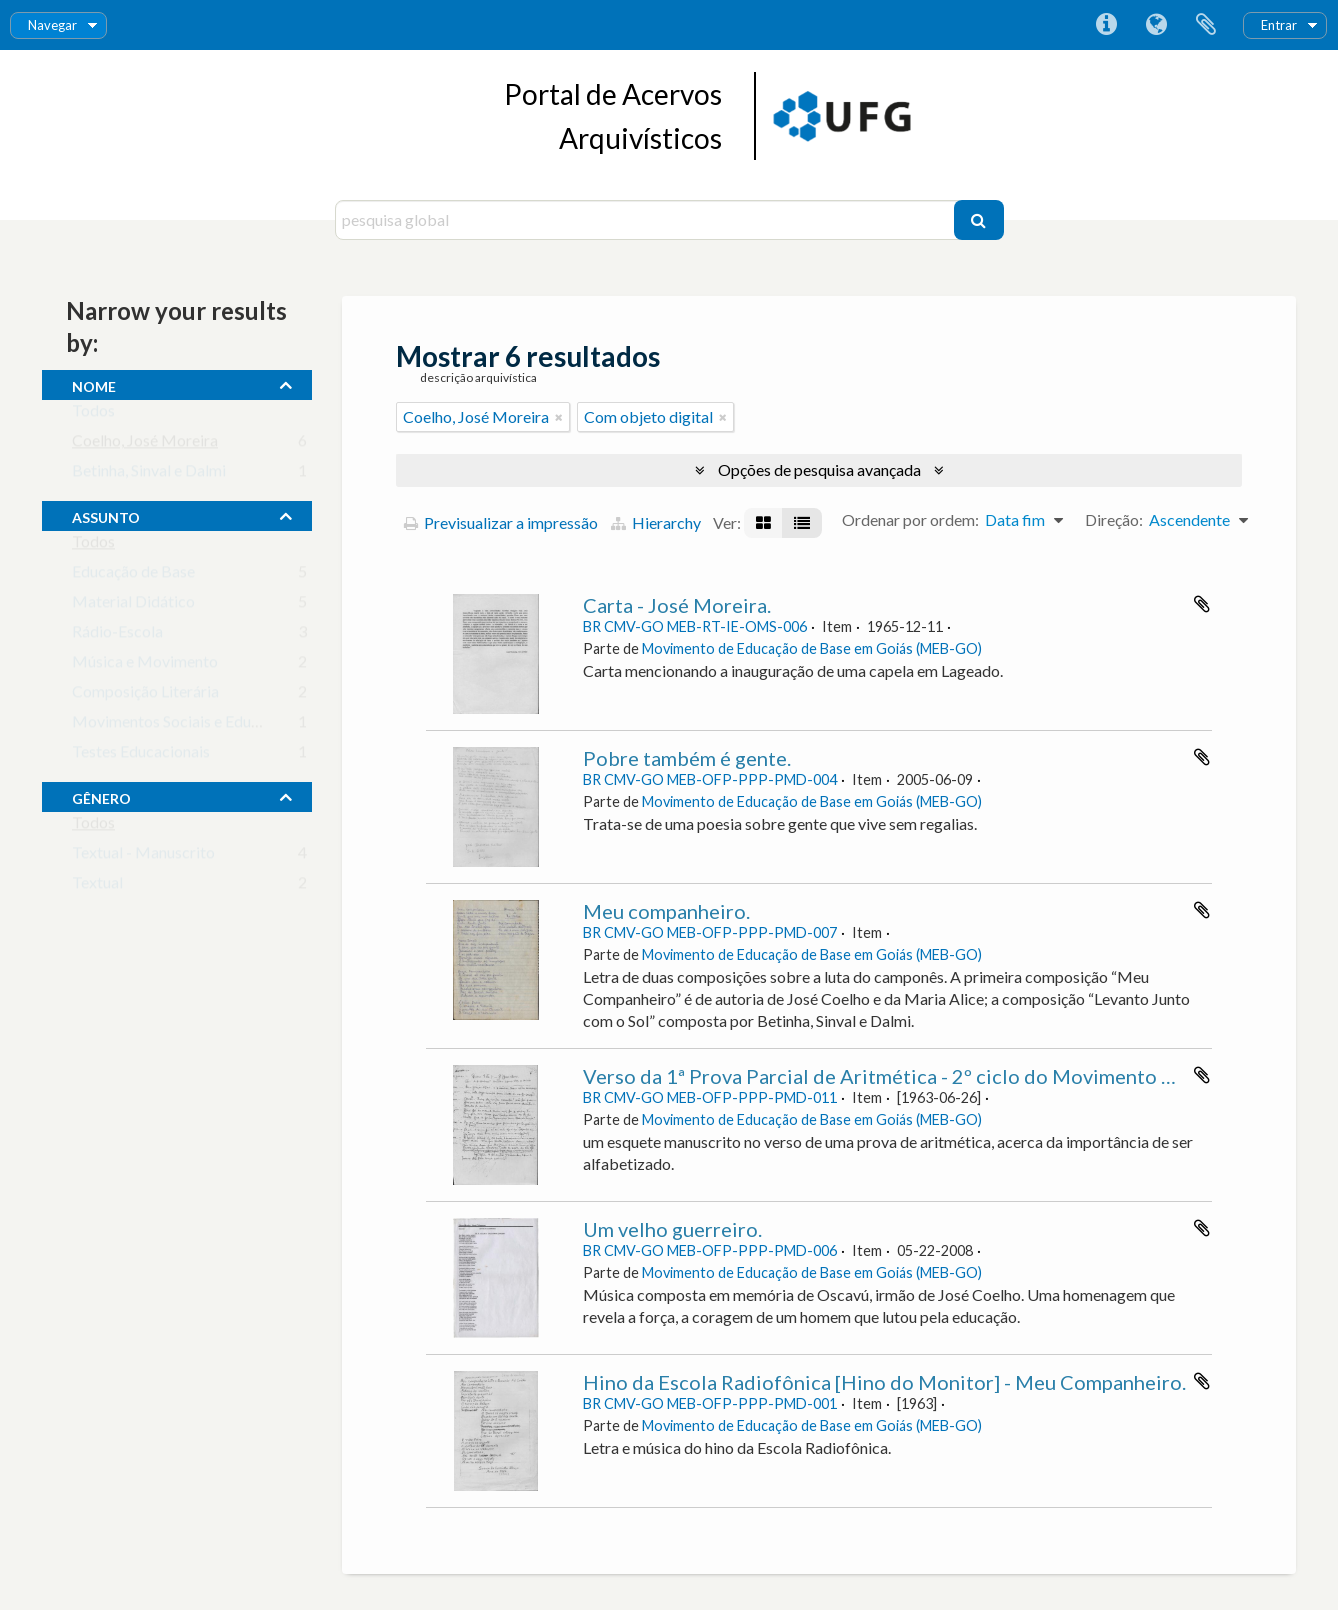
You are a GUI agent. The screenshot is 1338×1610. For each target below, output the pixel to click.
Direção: (1114, 519)
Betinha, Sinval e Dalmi (149, 474)
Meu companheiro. (666, 911)
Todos (93, 414)
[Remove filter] (559, 417)
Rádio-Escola (117, 635)
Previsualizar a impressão (501, 522)
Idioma (1156, 25)
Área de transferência (1206, 25)
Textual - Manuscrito (143, 856)
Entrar (1279, 25)
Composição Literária (145, 695)
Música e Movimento (145, 665)
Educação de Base (133, 575)
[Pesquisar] (979, 220)
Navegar (52, 25)
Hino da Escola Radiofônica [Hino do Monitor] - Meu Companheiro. (884, 1382)
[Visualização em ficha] (763, 523)
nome (94, 384)
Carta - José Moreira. (677, 605)
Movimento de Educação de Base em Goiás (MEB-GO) (812, 648)
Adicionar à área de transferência (1202, 604)
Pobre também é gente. (687, 758)
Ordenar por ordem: (910, 519)
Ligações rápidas (1106, 25)
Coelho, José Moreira (145, 444)
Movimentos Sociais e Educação (181, 725)
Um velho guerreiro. (672, 1229)
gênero (101, 796)
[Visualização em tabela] (802, 523)
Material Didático (133, 605)
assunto (106, 515)
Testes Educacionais (141, 755)
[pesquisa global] (647, 220)
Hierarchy (656, 522)
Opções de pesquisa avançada (819, 469)
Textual (97, 886)
